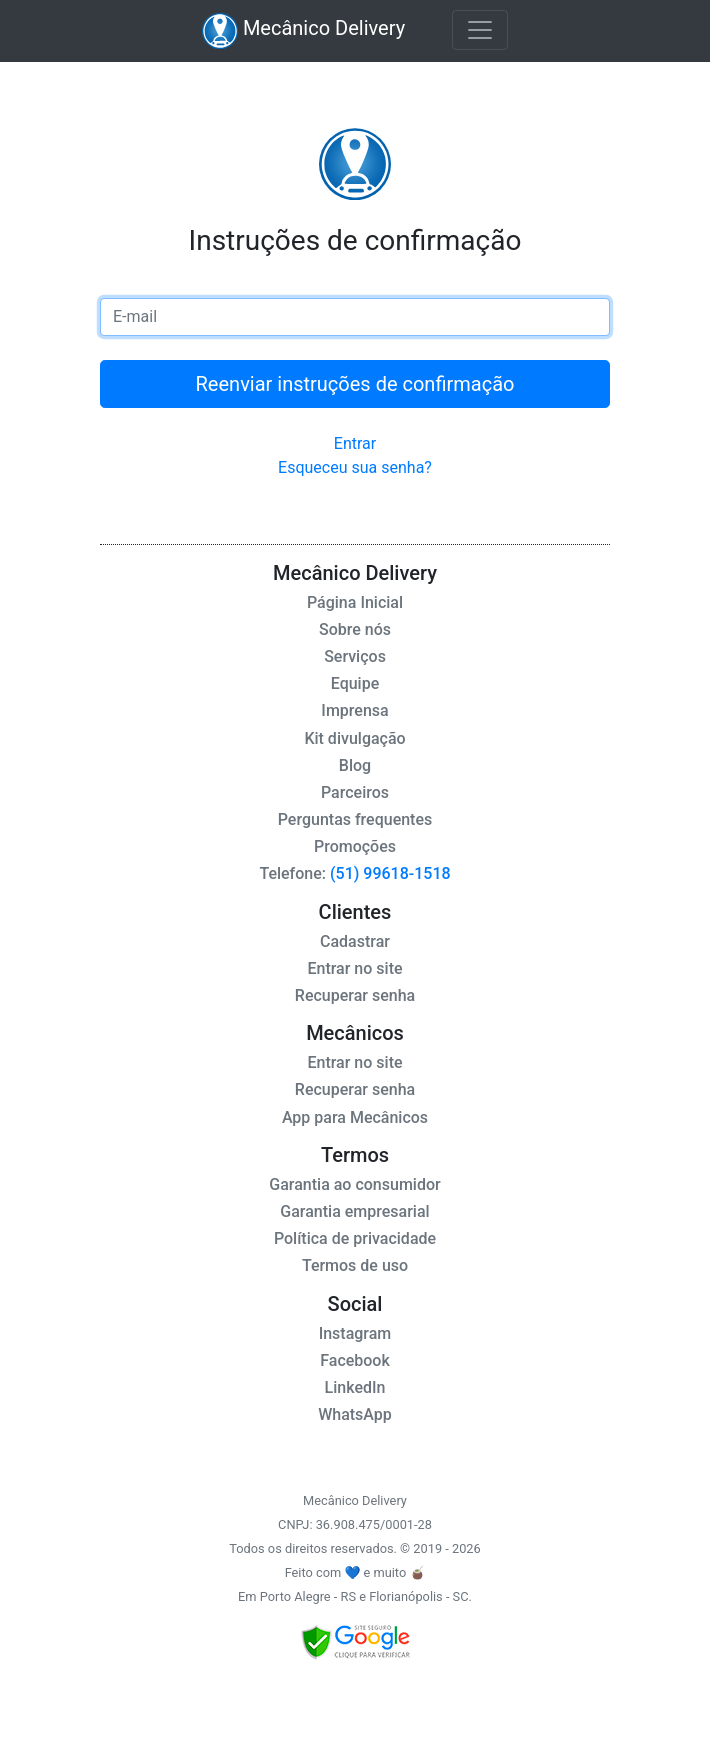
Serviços (355, 656)
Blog (355, 765)
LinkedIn (355, 1387)
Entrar (355, 443)
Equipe (355, 683)
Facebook (355, 1360)
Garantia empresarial (354, 1211)
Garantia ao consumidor (354, 1184)
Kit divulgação (354, 738)
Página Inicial (355, 602)
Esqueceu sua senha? (355, 467)
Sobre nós (355, 629)
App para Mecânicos (355, 1117)
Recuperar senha (355, 995)
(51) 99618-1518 (388, 873)
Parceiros (355, 792)
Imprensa (354, 710)
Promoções (355, 846)
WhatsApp (355, 1414)
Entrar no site (354, 968)
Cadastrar (355, 941)
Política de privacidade (355, 1238)
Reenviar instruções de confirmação (355, 384)
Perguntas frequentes (355, 819)
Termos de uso (355, 1265)
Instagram (355, 1333)
